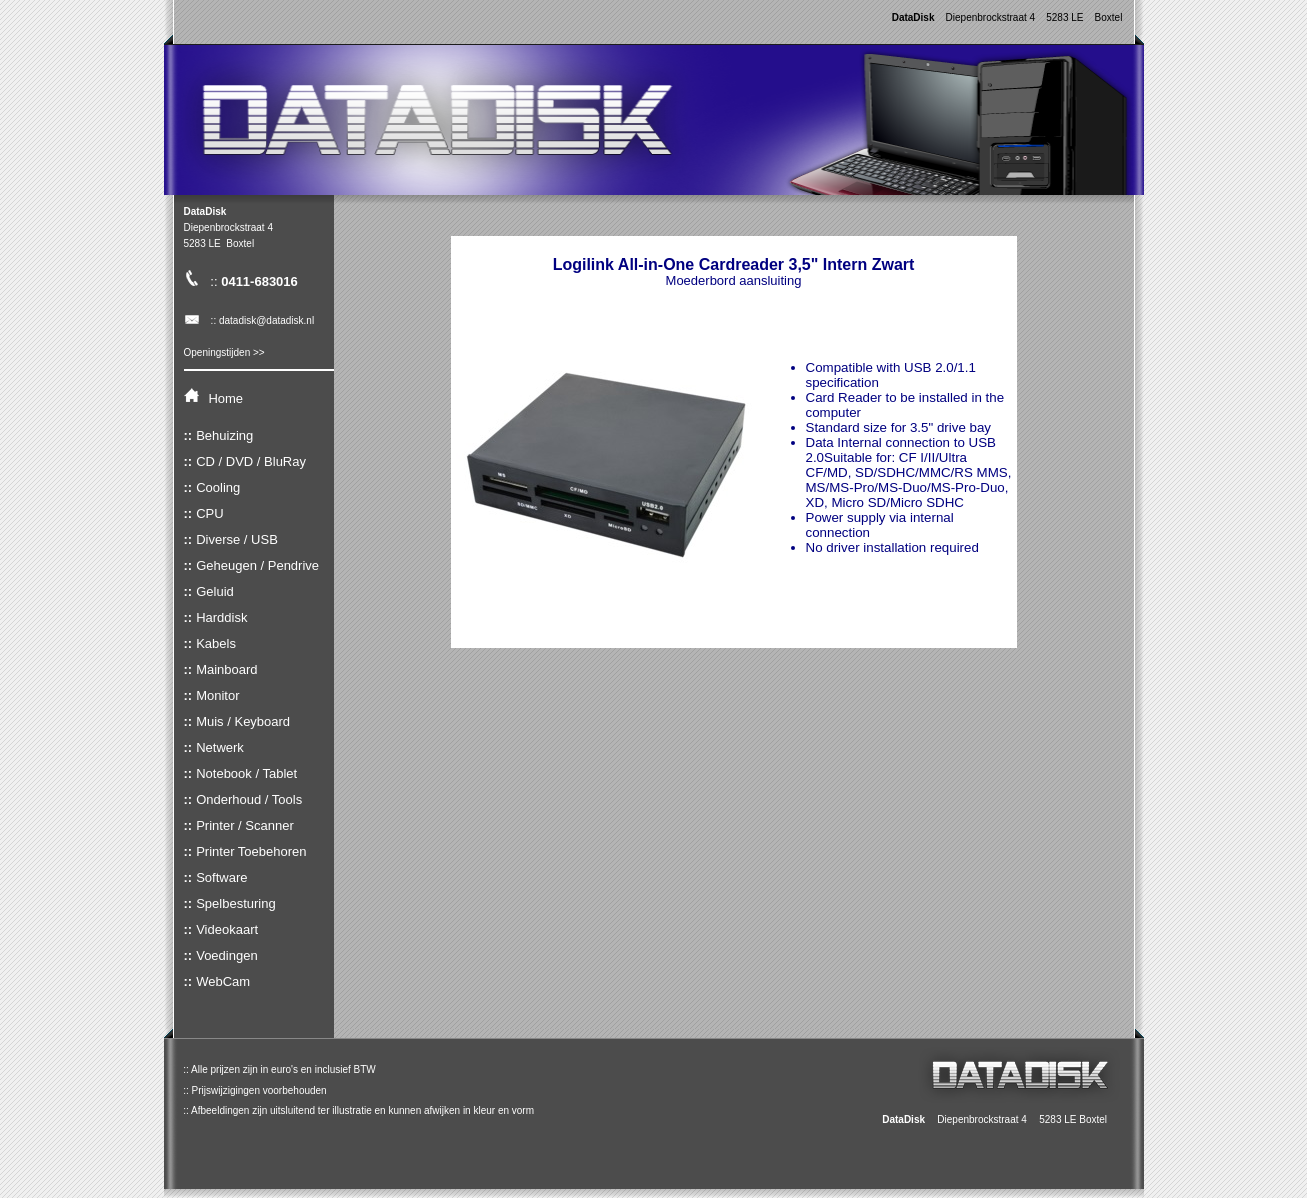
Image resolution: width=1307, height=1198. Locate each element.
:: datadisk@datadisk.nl (249, 320)
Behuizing (224, 435)
